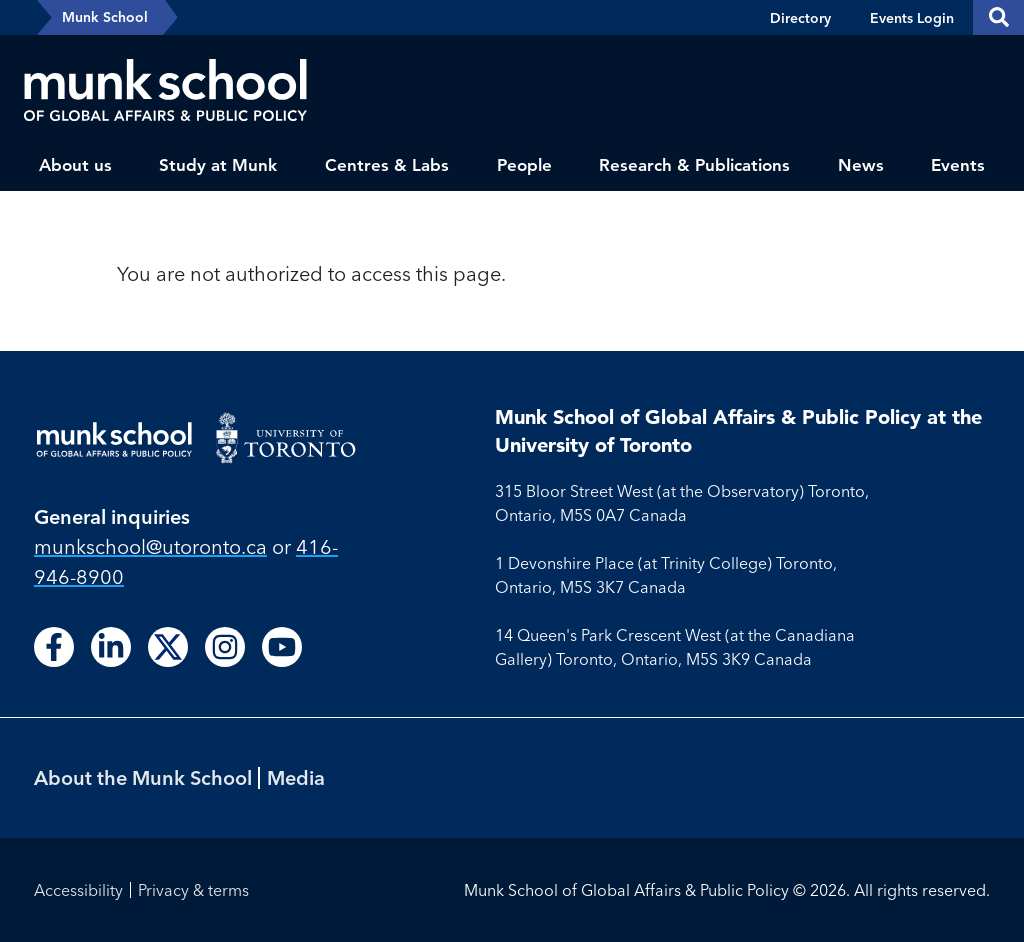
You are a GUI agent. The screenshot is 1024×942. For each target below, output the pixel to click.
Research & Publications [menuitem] (694, 165)
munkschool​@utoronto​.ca (150, 546)
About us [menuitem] (75, 165)
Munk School (105, 17)
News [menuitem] (861, 165)
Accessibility (78, 890)
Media (296, 777)
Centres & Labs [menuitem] (387, 165)
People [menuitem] (524, 165)
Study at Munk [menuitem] (218, 165)
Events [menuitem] (958, 165)
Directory (800, 18)
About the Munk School (143, 777)
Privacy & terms (193, 890)
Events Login (912, 18)
